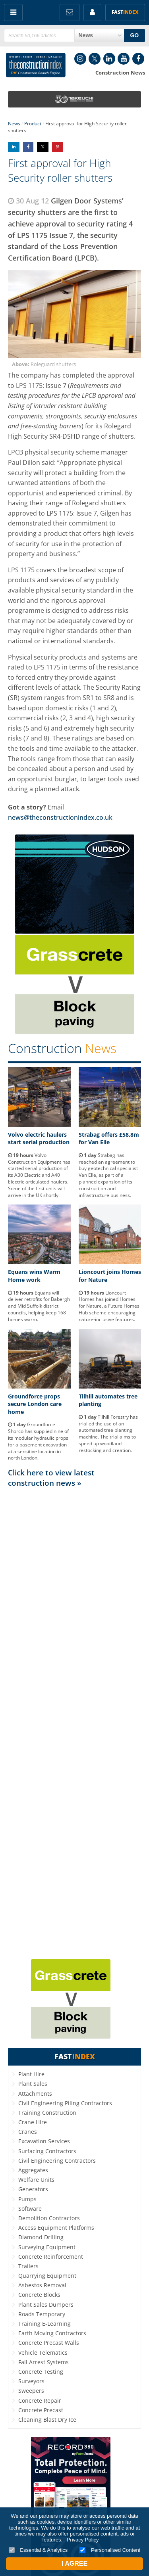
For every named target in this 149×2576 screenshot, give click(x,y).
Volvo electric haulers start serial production (39, 1138)
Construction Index (36, 65)
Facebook (138, 59)
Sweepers (31, 2390)
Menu (13, 12)
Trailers (28, 2266)
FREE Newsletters (69, 12)
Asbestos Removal (42, 2285)
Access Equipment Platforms (56, 2227)
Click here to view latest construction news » (51, 1477)
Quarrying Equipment (47, 2275)
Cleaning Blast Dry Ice (47, 2419)
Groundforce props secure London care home (35, 1404)
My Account (92, 12)
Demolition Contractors (49, 2218)
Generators (33, 2189)
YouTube (124, 59)
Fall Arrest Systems (43, 2362)
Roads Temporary (41, 2314)
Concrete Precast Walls (48, 2342)
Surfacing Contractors (47, 2151)
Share (13, 147)
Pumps (27, 2199)
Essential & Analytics (38, 2550)
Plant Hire (31, 2074)
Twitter (95, 59)
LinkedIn (109, 59)
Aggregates (33, 2170)
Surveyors (31, 2381)
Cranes (27, 2131)
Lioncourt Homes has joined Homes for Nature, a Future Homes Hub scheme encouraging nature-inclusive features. (109, 1306)
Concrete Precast (40, 2410)
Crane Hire (32, 2122)
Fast (125, 12)
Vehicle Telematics (43, 2352)
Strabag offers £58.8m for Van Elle (109, 1138)
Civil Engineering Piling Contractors (65, 2103)
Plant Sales (32, 2083)
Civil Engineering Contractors (57, 2160)
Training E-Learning (44, 2323)
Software (30, 2208)
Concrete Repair (39, 2400)
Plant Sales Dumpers (46, 2304)
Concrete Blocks (39, 2294)
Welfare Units (36, 2179)
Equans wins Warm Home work (34, 1275)
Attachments (35, 2093)
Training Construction (47, 2112)
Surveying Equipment (46, 2247)
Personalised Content (109, 2550)
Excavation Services (44, 2141)
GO (134, 35)
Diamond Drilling (41, 2237)
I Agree (74, 2563)
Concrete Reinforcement (50, 2256)
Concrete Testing (40, 2371)
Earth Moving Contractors (52, 2333)
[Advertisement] (74, 1722)
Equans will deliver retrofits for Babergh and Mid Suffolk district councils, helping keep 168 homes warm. (39, 1306)
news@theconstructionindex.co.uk (60, 817)
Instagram (80, 59)
